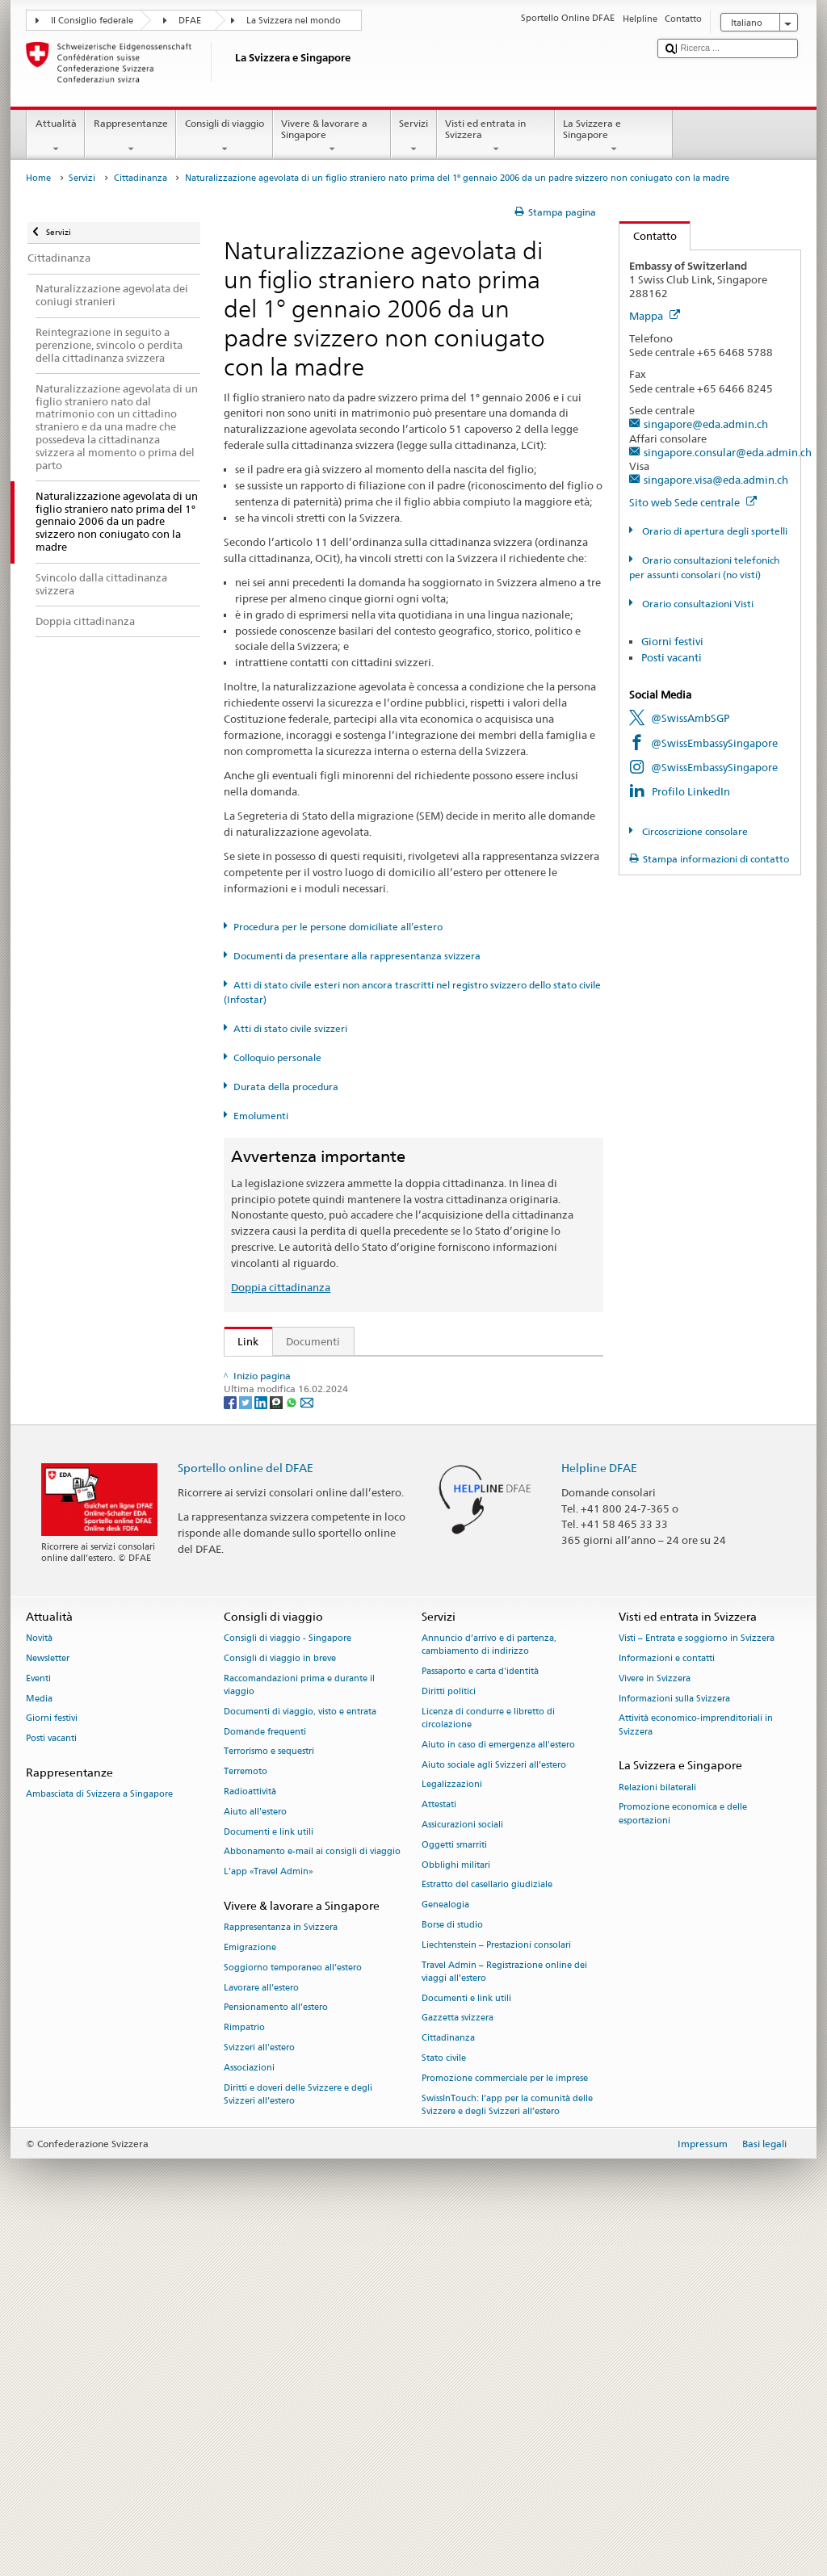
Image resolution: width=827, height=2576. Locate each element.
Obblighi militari (456, 2209)
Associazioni (249, 2412)
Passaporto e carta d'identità (480, 2016)
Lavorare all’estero (261, 2331)
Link (242, 1341)
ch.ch (254, 1624)
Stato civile (444, 2403)
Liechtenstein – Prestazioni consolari (496, 2289)
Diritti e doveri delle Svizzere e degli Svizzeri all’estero (298, 2438)
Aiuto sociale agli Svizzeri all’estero (494, 2109)
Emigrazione (250, 2292)
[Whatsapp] (292, 1745)
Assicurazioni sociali (462, 2169)
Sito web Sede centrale (693, 502)
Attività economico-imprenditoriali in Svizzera (696, 2069)
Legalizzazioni (452, 2129)
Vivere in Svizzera (655, 2022)
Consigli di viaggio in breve (280, 2003)
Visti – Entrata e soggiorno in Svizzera (697, 1983)
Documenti (313, 1341)
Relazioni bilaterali (657, 2131)
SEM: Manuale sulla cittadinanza (320, 1421)
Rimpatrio (244, 2372)
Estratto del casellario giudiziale (487, 2229)
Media (39, 2042)
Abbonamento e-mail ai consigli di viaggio (312, 2196)
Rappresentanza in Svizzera (281, 2272)
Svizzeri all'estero (259, 2392)
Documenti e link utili (268, 2176)
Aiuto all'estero (255, 2155)
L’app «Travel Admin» (268, 2216)
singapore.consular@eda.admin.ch (728, 452)
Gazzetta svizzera (457, 2362)
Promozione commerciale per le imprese (505, 2423)
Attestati (439, 2149)
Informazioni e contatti (667, 2003)
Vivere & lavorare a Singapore (332, 136)
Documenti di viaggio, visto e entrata (300, 2055)
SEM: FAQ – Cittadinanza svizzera (322, 1396)
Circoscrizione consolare (694, 831)
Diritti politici (449, 2036)
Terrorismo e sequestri (269, 2096)
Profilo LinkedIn (691, 791)
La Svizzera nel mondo (293, 20)
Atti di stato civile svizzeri (290, 1028)
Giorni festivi (672, 641)
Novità (39, 1983)
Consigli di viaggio (224, 136)
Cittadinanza (140, 178)
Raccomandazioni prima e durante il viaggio (299, 2029)
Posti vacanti (671, 657)
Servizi (414, 136)
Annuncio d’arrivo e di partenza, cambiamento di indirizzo (489, 1989)
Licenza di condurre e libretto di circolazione (488, 2062)
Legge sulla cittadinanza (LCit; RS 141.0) (339, 1445)
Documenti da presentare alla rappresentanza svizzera (357, 956)
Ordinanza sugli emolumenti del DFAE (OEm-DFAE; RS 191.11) (393, 1494)
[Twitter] (246, 1745)
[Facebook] (231, 1745)
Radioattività (250, 2136)
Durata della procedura (285, 1086)
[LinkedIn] (262, 1745)
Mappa (654, 315)
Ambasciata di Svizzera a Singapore (99, 2138)
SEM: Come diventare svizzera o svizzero (339, 1372)
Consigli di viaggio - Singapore (287, 1983)
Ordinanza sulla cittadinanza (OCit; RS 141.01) (354, 1469)
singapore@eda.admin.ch (706, 423)
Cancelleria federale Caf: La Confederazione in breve (368, 1673)
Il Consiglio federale (92, 20)
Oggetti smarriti (454, 2189)
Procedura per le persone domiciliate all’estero (338, 927)
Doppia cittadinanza (280, 1287)
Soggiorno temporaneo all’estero (293, 2312)
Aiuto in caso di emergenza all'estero (498, 2088)
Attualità (55, 136)
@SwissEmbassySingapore (714, 742)
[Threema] (277, 1745)
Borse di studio (452, 2269)
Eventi (38, 2022)
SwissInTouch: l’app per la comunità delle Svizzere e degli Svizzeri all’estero (507, 2449)
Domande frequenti (265, 2075)
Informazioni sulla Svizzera (674, 2042)
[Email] (306, 1745)
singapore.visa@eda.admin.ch (716, 479)
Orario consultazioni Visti (697, 604)
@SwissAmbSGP (690, 717)
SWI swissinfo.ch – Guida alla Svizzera (332, 1649)
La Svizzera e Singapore (614, 136)
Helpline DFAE (599, 1812)
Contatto (648, 235)
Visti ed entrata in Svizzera (496, 136)
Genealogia (445, 2249)
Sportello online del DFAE (245, 1812)
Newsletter (47, 2003)
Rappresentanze (130, 136)
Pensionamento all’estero (276, 2352)
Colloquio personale (277, 1057)
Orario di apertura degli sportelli (713, 531)
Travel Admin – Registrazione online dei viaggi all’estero (504, 2315)
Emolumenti (260, 1116)
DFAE (189, 20)
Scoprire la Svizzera (288, 1599)
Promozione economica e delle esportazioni (683, 2158)
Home (38, 178)
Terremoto (245, 2116)
